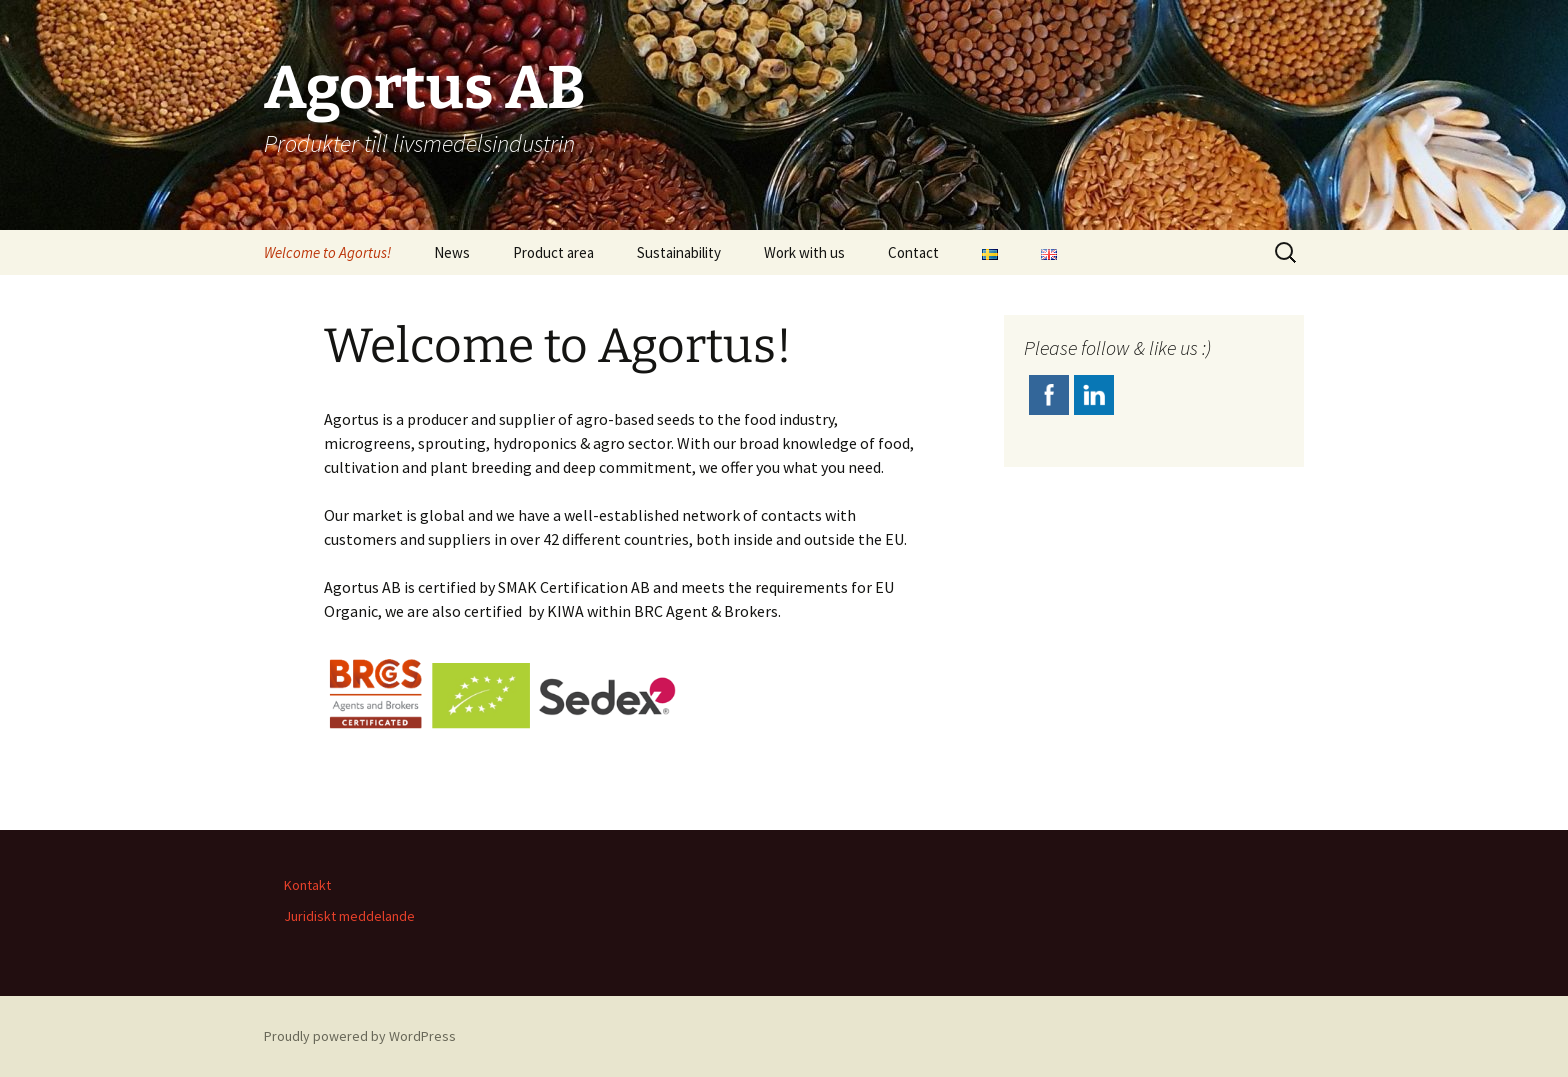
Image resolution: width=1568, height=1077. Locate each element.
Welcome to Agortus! (327, 252)
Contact (913, 252)
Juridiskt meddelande (349, 916)
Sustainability (679, 252)
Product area (553, 252)
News (452, 252)
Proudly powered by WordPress (360, 1036)
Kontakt (307, 885)
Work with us (804, 252)
